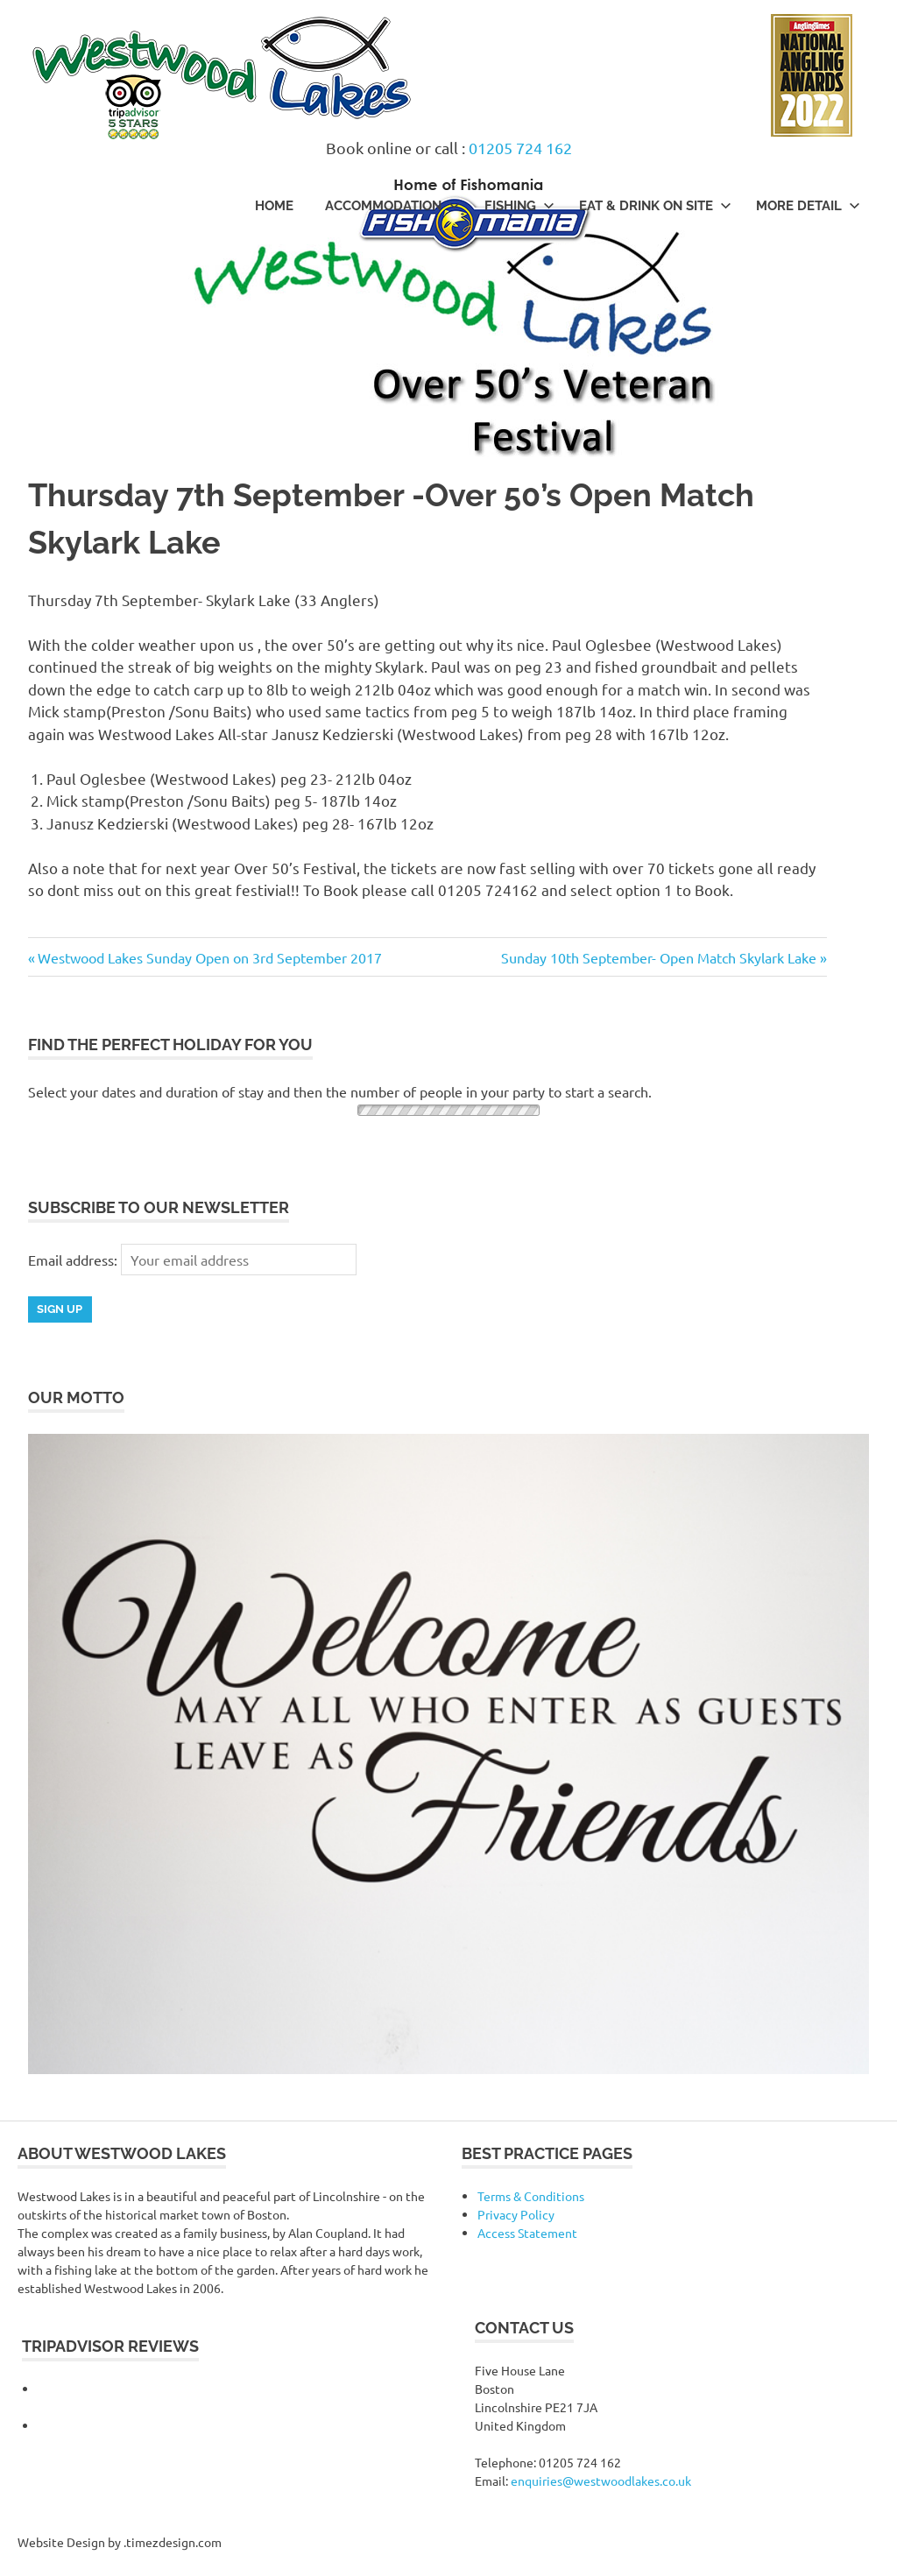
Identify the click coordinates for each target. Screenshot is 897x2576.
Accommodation (392, 206)
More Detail (808, 206)
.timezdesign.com (173, 2542)
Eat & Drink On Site (655, 206)
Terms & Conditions (530, 2196)
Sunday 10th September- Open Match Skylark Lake (658, 957)
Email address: (74, 1259)
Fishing (519, 206)
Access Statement (527, 2233)
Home (274, 206)
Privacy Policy (515, 2214)
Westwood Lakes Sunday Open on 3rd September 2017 (209, 957)
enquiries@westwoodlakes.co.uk (601, 2480)
